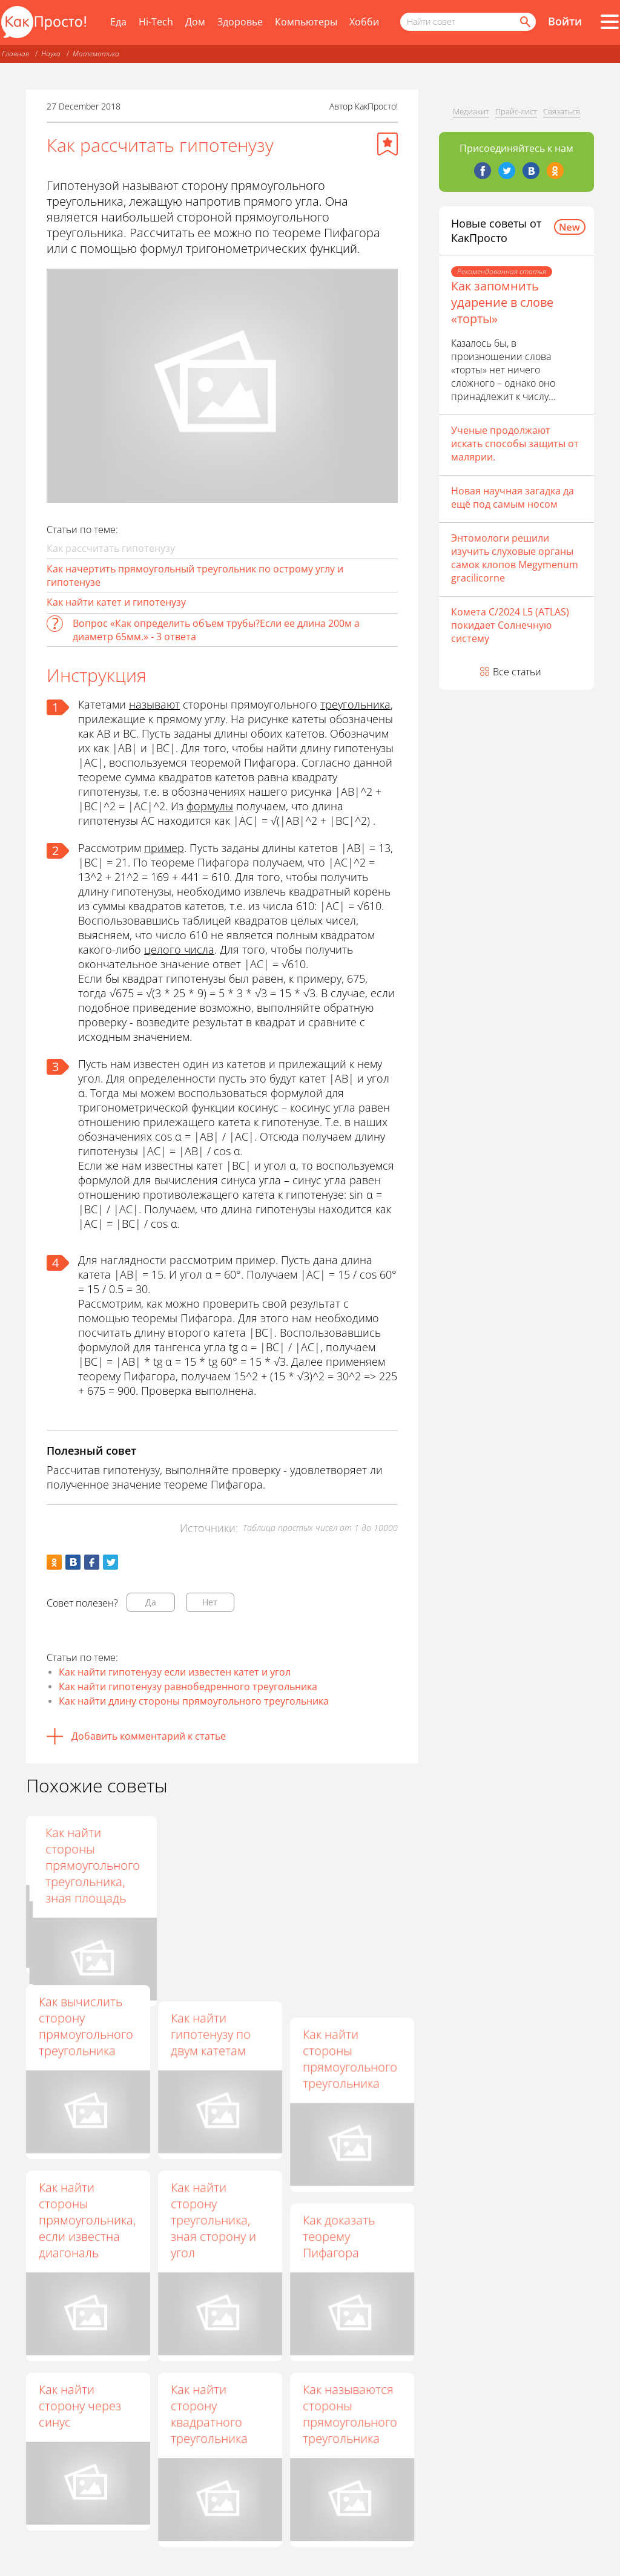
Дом (195, 21)
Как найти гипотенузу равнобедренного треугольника (188, 1686)
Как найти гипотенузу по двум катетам (211, 2034)
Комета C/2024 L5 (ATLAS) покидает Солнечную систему (510, 625)
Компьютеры (306, 21)
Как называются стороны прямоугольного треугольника (350, 2414)
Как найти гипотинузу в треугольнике (77, 1848)
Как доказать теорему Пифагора (339, 2236)
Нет (209, 1602)
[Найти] (524, 22)
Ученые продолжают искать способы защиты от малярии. (515, 444)
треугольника (355, 704)
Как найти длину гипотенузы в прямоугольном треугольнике (217, 1857)
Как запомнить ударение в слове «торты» (502, 302)
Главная (15, 53)
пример (164, 848)
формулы (209, 806)
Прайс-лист (516, 111)
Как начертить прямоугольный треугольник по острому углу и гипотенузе (195, 575)
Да (150, 1602)
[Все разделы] (610, 22)
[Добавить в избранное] (387, 144)
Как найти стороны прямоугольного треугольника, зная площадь (350, 1865)
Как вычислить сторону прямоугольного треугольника (86, 2026)
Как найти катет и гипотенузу (116, 602)
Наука (51, 53)
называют (154, 704)
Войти (565, 21)
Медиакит (471, 111)
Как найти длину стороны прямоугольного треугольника (194, 1701)
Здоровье (240, 21)
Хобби (364, 21)
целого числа (179, 949)
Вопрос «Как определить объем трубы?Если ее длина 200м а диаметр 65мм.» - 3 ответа (216, 630)
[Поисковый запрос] (468, 22)
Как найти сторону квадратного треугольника (209, 2414)
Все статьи (517, 671)
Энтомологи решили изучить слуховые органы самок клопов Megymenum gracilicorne (514, 558)
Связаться (561, 111)
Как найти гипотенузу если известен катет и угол (175, 1672)
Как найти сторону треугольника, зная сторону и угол (213, 2220)
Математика (96, 53)
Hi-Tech (156, 21)
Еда (118, 21)
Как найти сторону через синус (80, 2405)
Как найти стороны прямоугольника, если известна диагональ (87, 2220)
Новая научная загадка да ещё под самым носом (512, 497)
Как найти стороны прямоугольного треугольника (350, 2058)
